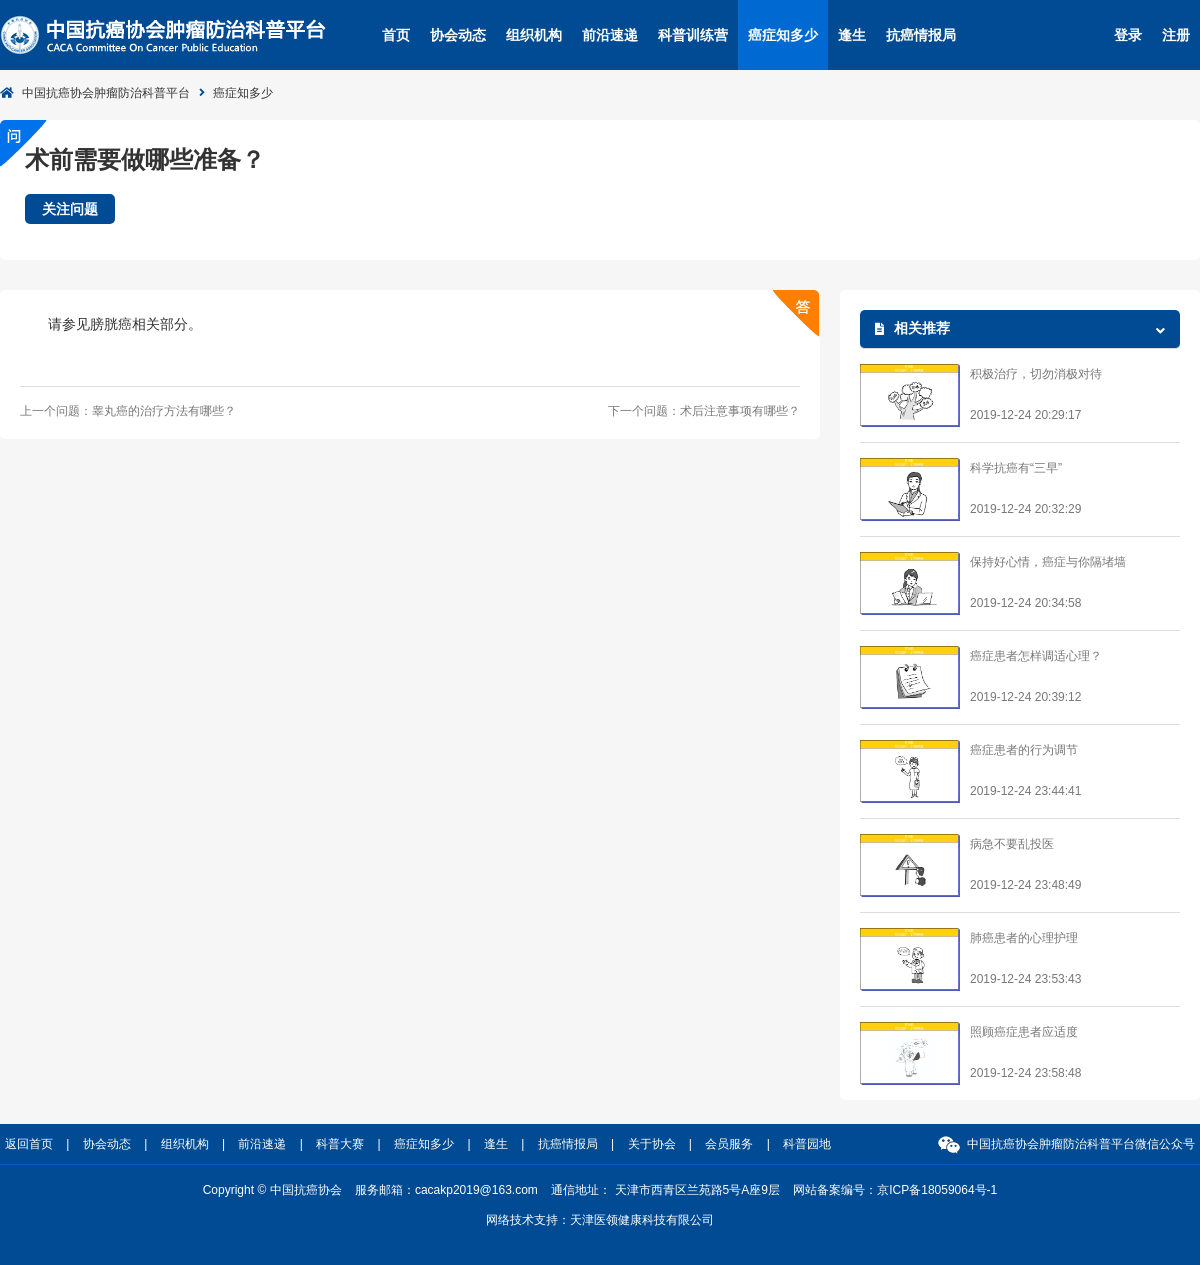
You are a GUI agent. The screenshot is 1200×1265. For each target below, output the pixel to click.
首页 (396, 35)
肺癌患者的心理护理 (1024, 938)
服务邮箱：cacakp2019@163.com (446, 1190)
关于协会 (652, 1144)
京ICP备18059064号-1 (937, 1190)
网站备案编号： (895, 1190)
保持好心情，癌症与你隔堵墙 (1048, 562)
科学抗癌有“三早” (1016, 468)
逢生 (852, 35)
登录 (1128, 35)
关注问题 (70, 209)
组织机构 (534, 35)
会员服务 (729, 1144)
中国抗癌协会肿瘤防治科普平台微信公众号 (1081, 1144)
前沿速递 (610, 35)
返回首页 (29, 1144)
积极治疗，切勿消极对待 (1036, 374)
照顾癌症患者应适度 (1024, 1032)
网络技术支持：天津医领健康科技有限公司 (600, 1220)
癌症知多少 (783, 35)
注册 (1176, 35)
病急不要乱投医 (1012, 844)
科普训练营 (693, 35)
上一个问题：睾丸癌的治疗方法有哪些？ (128, 411)
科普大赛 (340, 1144)
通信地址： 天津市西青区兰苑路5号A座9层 (665, 1190)
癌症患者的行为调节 (1024, 750)
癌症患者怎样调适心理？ (1036, 656)
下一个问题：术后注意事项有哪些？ (704, 411)
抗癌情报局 (921, 35)
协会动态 (458, 35)
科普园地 (807, 1144)
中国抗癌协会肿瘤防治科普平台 (106, 93)
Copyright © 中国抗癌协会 (272, 1190)
